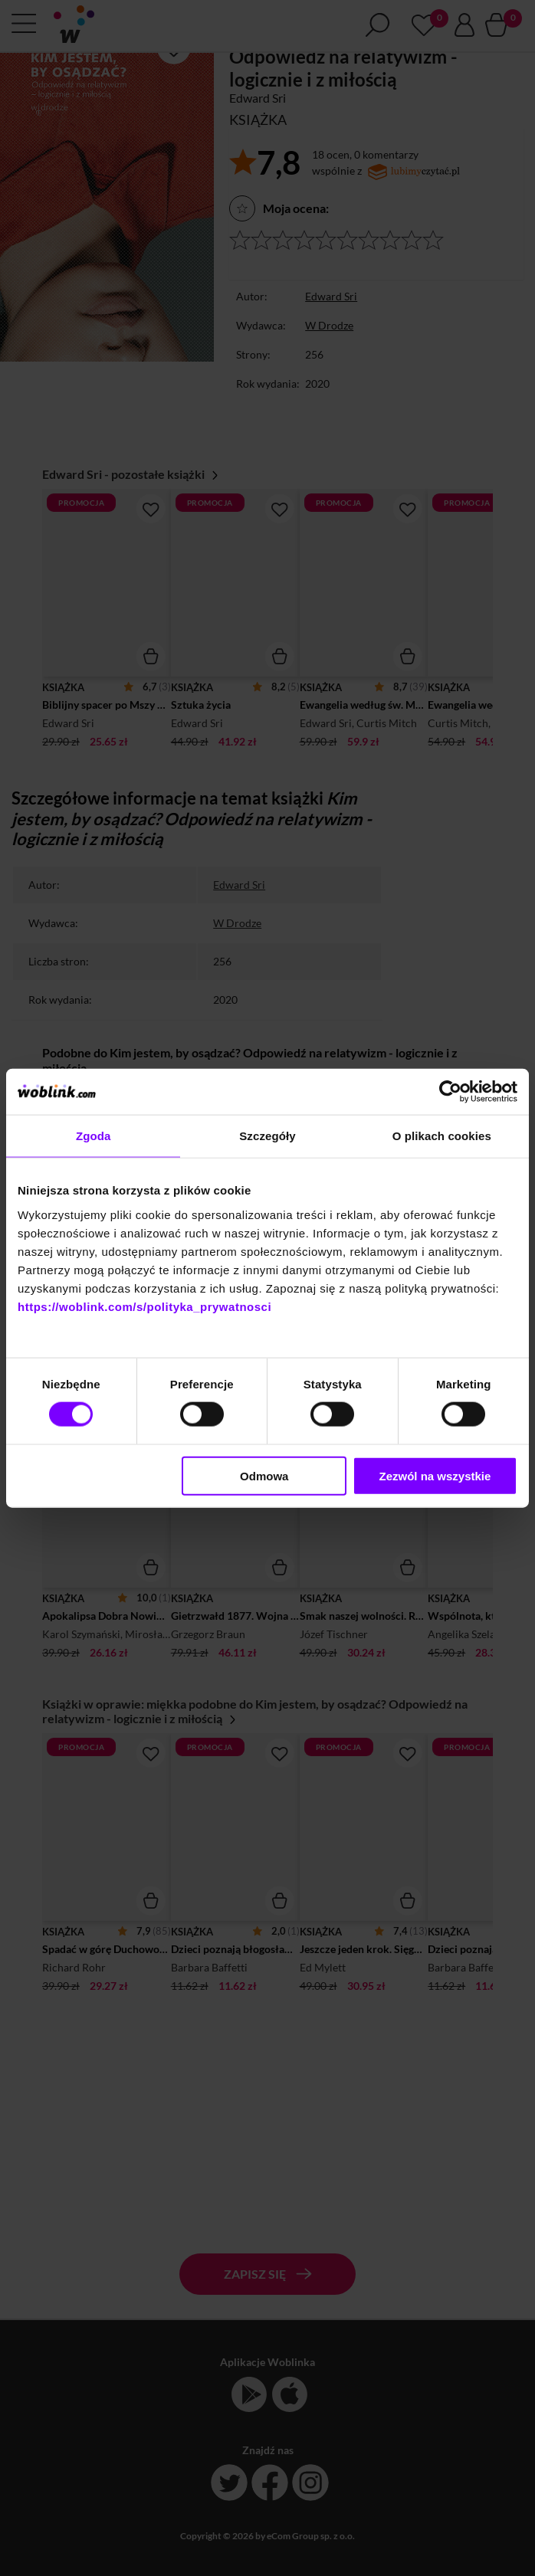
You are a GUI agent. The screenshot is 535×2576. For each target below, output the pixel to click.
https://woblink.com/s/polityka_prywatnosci (144, 1306)
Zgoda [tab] (93, 1135)
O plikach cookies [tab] (441, 1135)
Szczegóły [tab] (267, 1135)
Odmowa (264, 1475)
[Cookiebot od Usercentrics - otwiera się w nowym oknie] (450, 1091)
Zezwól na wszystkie (435, 1475)
